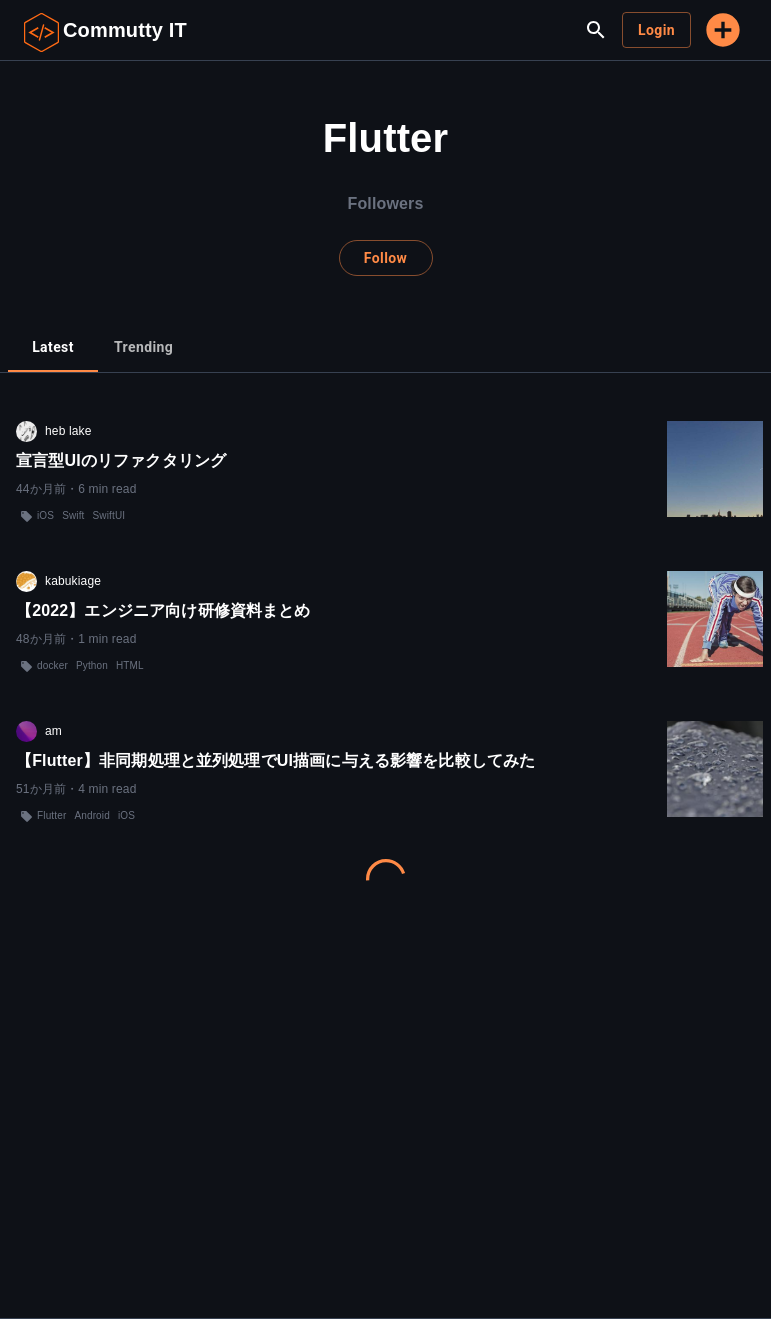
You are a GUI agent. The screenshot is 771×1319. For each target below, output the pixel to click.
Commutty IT (125, 30)
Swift (73, 515)
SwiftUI (109, 515)
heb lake (68, 431)
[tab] (53, 348)
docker (52, 665)
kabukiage (73, 581)
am (53, 731)
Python (92, 665)
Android (92, 815)
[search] (596, 30)
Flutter (51, 815)
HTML (130, 665)
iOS (45, 515)
